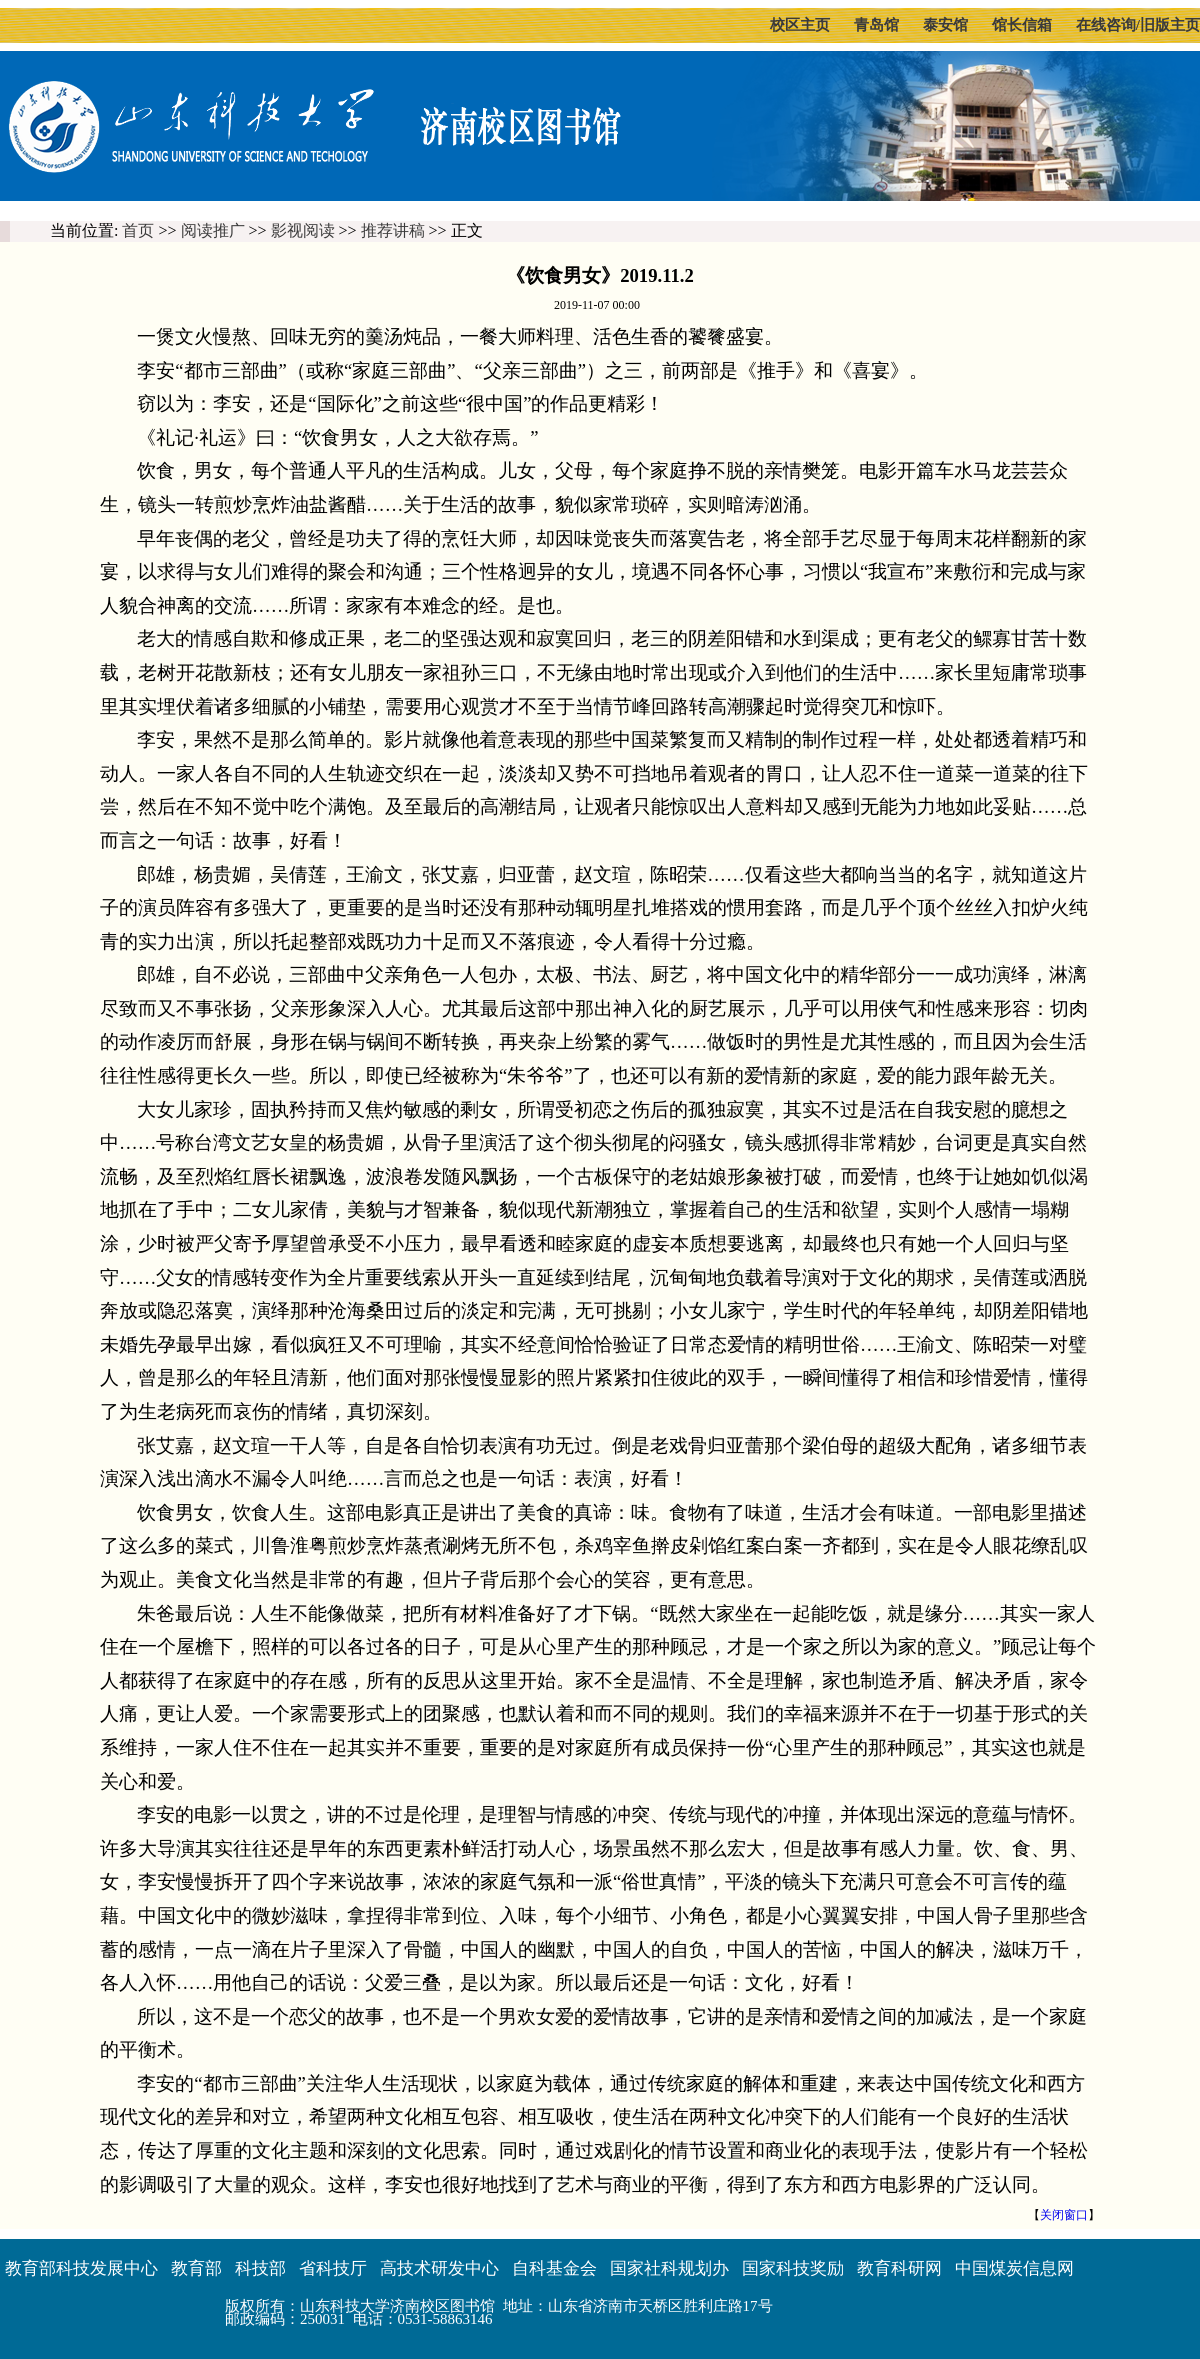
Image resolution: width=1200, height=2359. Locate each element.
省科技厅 (333, 2268)
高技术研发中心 (439, 2268)
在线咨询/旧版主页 (1138, 25)
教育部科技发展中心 (81, 2268)
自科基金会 (554, 2268)
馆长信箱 (1022, 25)
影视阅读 (303, 230)
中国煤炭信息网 (1014, 2268)
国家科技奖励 (793, 2268)
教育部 (196, 2268)
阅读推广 (213, 230)
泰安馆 (945, 25)
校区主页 (800, 25)
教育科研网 (899, 2268)
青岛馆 (876, 25)
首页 (138, 230)
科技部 (260, 2268)
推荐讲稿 (393, 230)
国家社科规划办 (669, 2268)
